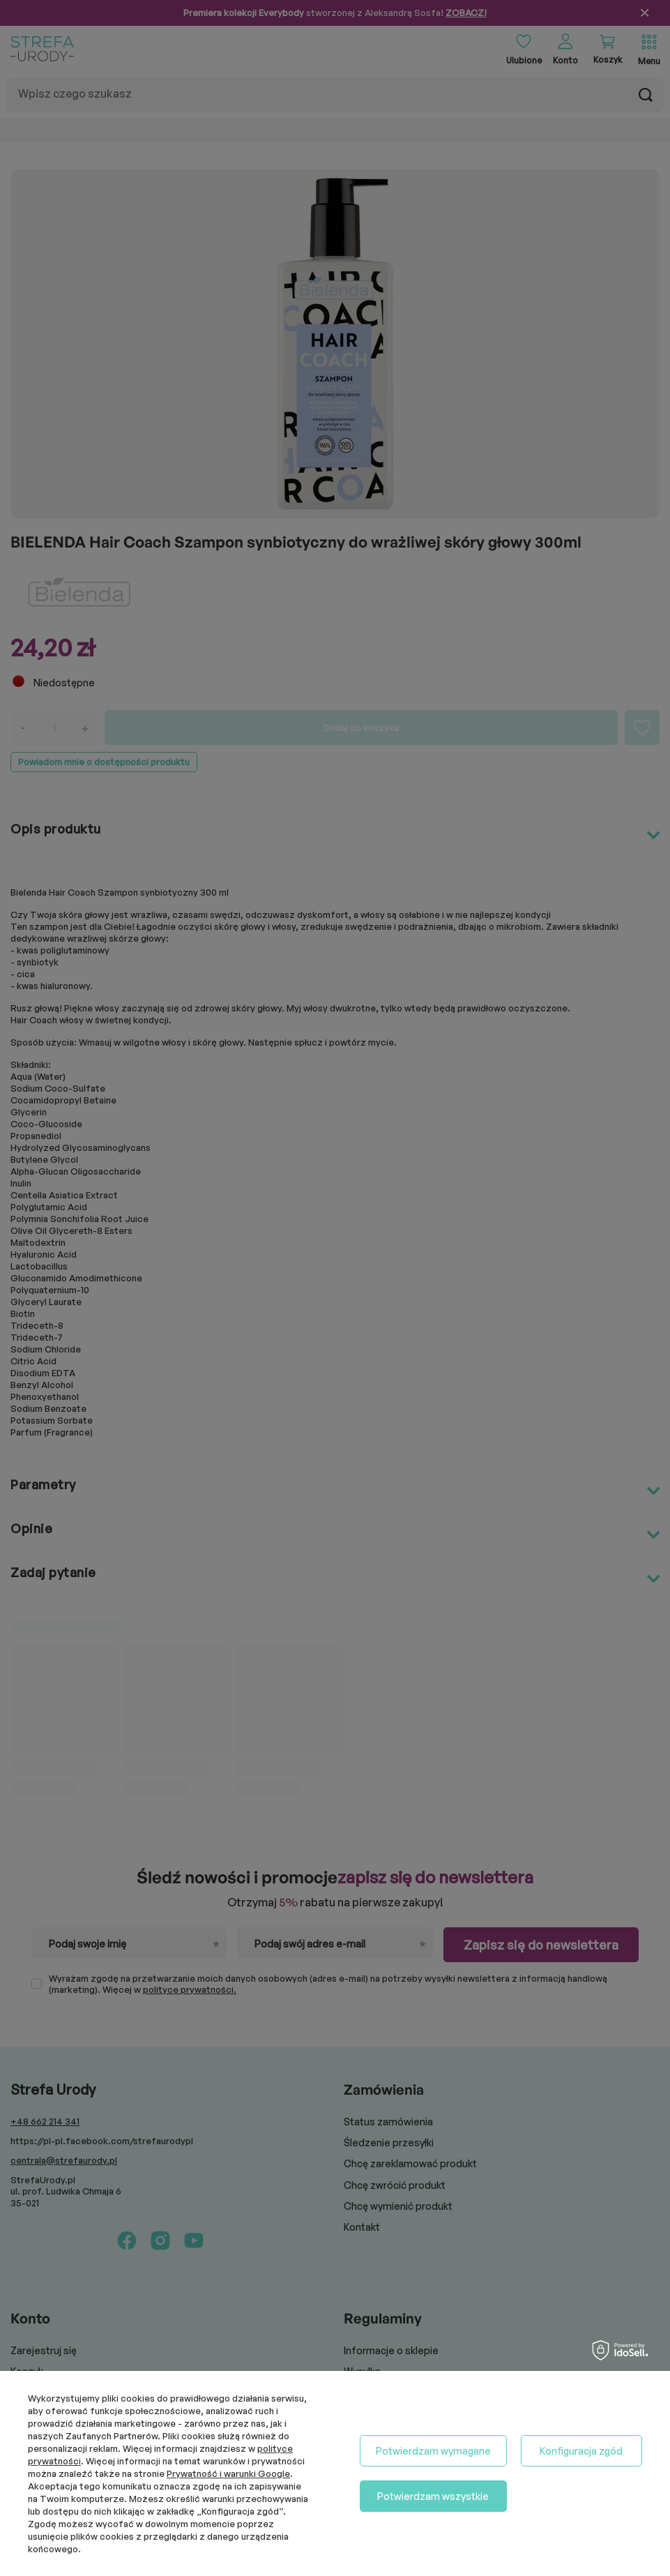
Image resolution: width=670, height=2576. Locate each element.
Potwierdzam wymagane (433, 2451)
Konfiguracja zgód (581, 2451)
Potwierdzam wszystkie (433, 2496)
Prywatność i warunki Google (228, 2473)
